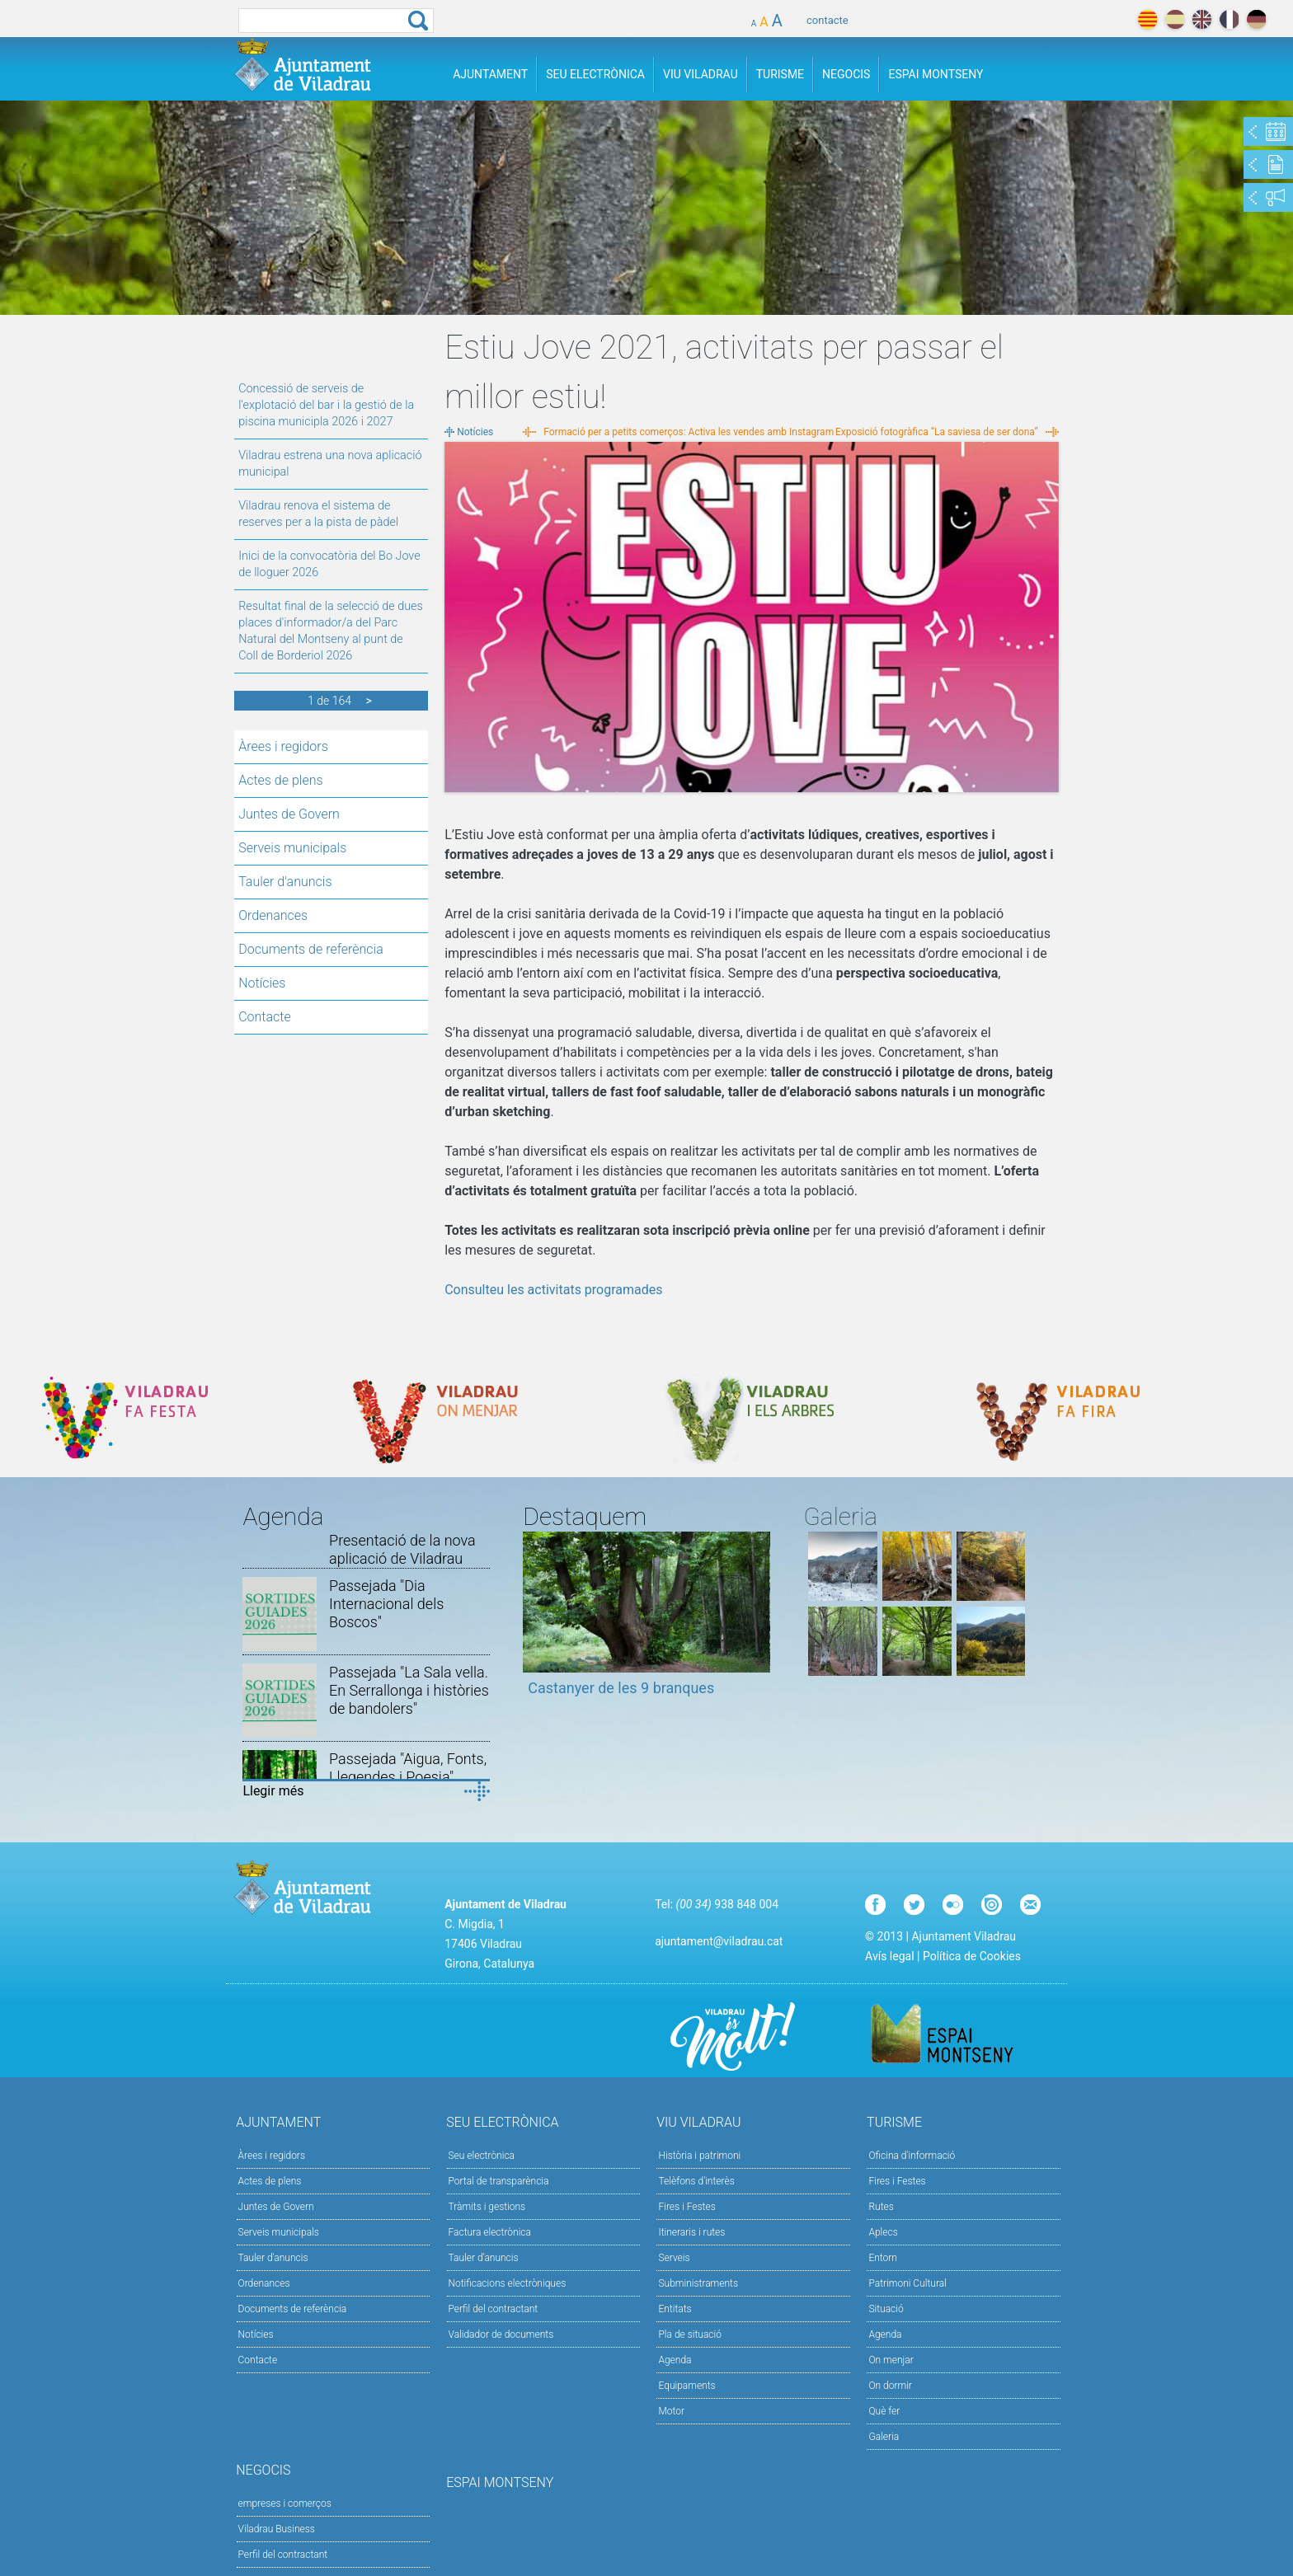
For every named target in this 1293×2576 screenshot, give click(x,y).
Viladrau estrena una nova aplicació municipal (329, 463)
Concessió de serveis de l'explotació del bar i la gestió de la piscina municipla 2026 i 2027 (326, 405)
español (1174, 19)
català (1147, 19)
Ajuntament (490, 74)
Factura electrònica (490, 2232)
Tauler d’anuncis (484, 2258)
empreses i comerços (284, 2503)
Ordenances (273, 915)
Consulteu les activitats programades (553, 1289)
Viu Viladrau (700, 74)
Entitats (674, 2309)
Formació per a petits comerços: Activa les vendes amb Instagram (688, 432)
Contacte (264, 1017)
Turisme (780, 74)
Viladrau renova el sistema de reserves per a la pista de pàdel (318, 514)
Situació (885, 2309)
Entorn (882, 2258)
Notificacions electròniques (508, 2283)
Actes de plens (280, 780)
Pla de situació (690, 2334)
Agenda (674, 2360)
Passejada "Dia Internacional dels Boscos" (386, 1604)
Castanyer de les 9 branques (621, 1687)
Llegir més (272, 1791)
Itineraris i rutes (691, 2232)
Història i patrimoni (699, 2155)
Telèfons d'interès (696, 2181)
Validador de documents (501, 2334)
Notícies (261, 983)
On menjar (890, 2360)
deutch (1256, 19)
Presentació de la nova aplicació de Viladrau (402, 1549)
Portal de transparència (499, 2181)
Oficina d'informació (911, 2155)
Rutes (880, 2206)
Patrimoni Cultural (907, 2283)
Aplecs (882, 2232)
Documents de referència (310, 949)
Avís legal (889, 1956)
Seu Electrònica (595, 74)
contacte (827, 20)
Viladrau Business (276, 2529)
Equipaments (686, 2385)
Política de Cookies (972, 1956)
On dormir (889, 2385)
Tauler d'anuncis (284, 881)
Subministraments (698, 2283)
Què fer (884, 2411)
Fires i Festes (686, 2206)
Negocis (846, 74)
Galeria (883, 2436)
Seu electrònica (482, 2155)
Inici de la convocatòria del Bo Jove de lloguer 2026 (329, 564)
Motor (671, 2411)
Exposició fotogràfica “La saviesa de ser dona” (936, 432)
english (1201, 19)
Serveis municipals (292, 848)
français (1229, 19)
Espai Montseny (935, 74)
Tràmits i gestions (487, 2206)
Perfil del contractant (493, 2309)
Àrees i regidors (283, 746)
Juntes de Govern (289, 814)
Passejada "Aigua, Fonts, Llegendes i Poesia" (408, 1767)
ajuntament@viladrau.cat (719, 1941)
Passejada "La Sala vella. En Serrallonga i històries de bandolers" (409, 1690)
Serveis (673, 2258)
